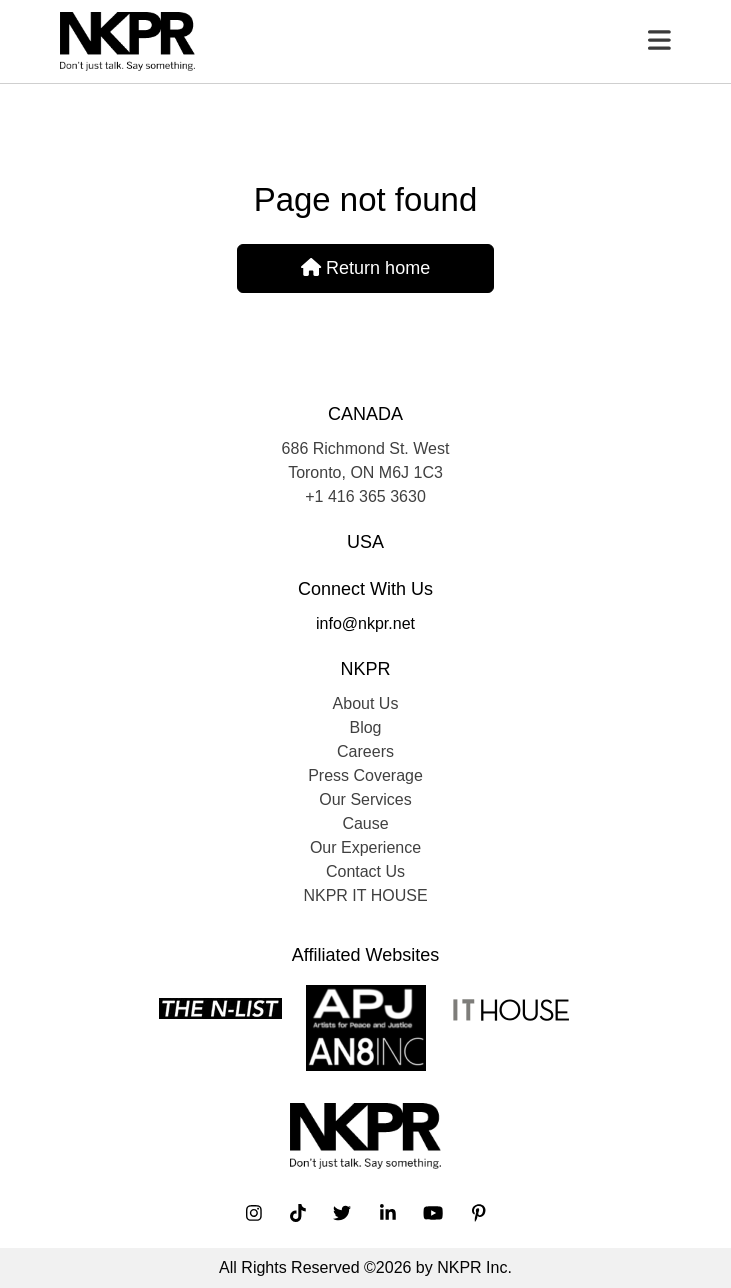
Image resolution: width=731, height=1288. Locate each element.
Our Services (365, 799)
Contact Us (365, 871)
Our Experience (365, 847)
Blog (365, 727)
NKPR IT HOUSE (365, 895)
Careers (365, 751)
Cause (365, 823)
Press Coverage (365, 775)
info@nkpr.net (365, 623)
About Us (366, 703)
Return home (365, 268)
